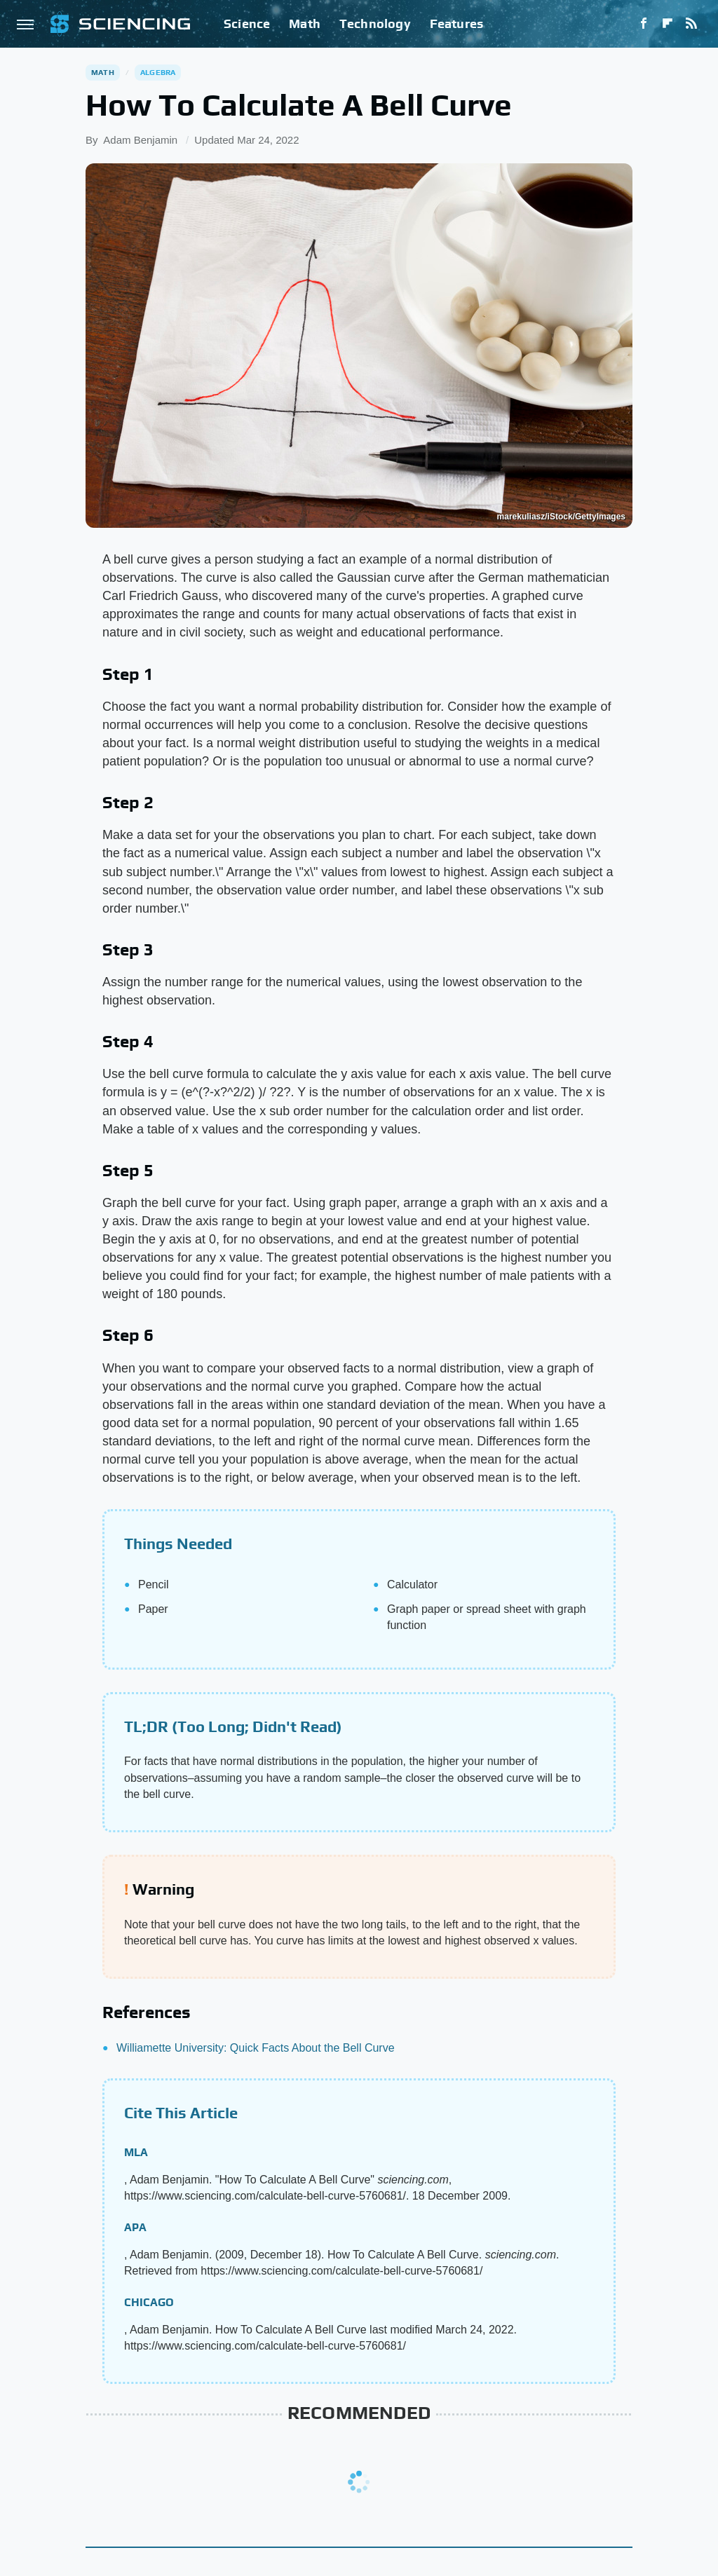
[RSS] (691, 24)
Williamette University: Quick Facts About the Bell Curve (255, 2048)
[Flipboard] (667, 24)
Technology (375, 23)
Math (304, 23)
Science (247, 23)
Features (457, 23)
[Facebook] (643, 24)
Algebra (157, 72)
